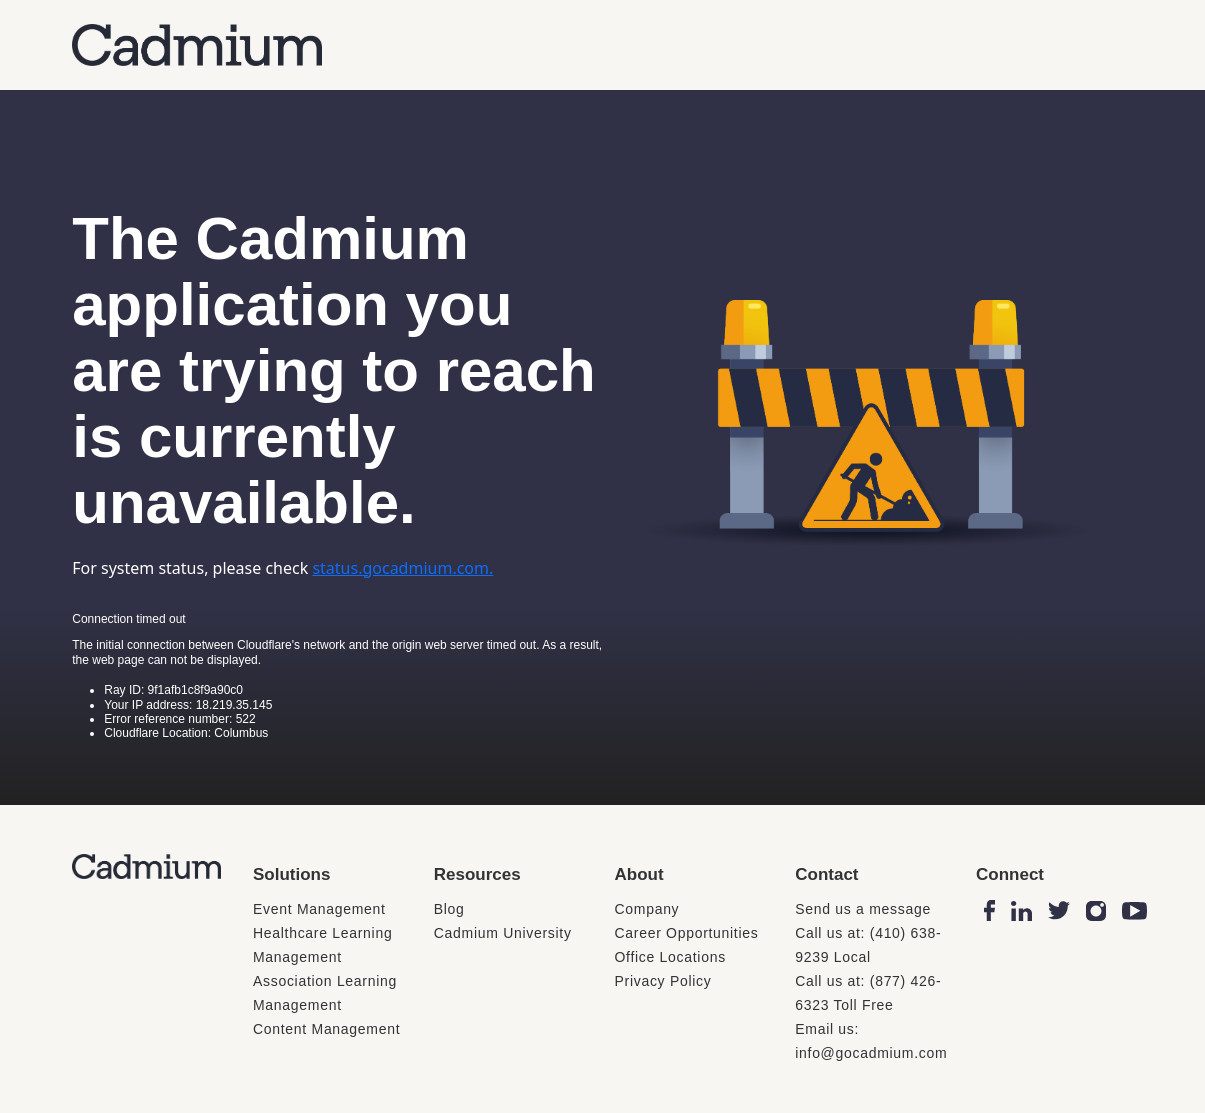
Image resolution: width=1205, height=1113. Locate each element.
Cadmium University (503, 933)
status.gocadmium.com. (402, 568)
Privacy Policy (663, 981)
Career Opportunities (687, 933)
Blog (449, 909)
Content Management (326, 1029)
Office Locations (670, 957)
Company (647, 909)
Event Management (319, 909)
